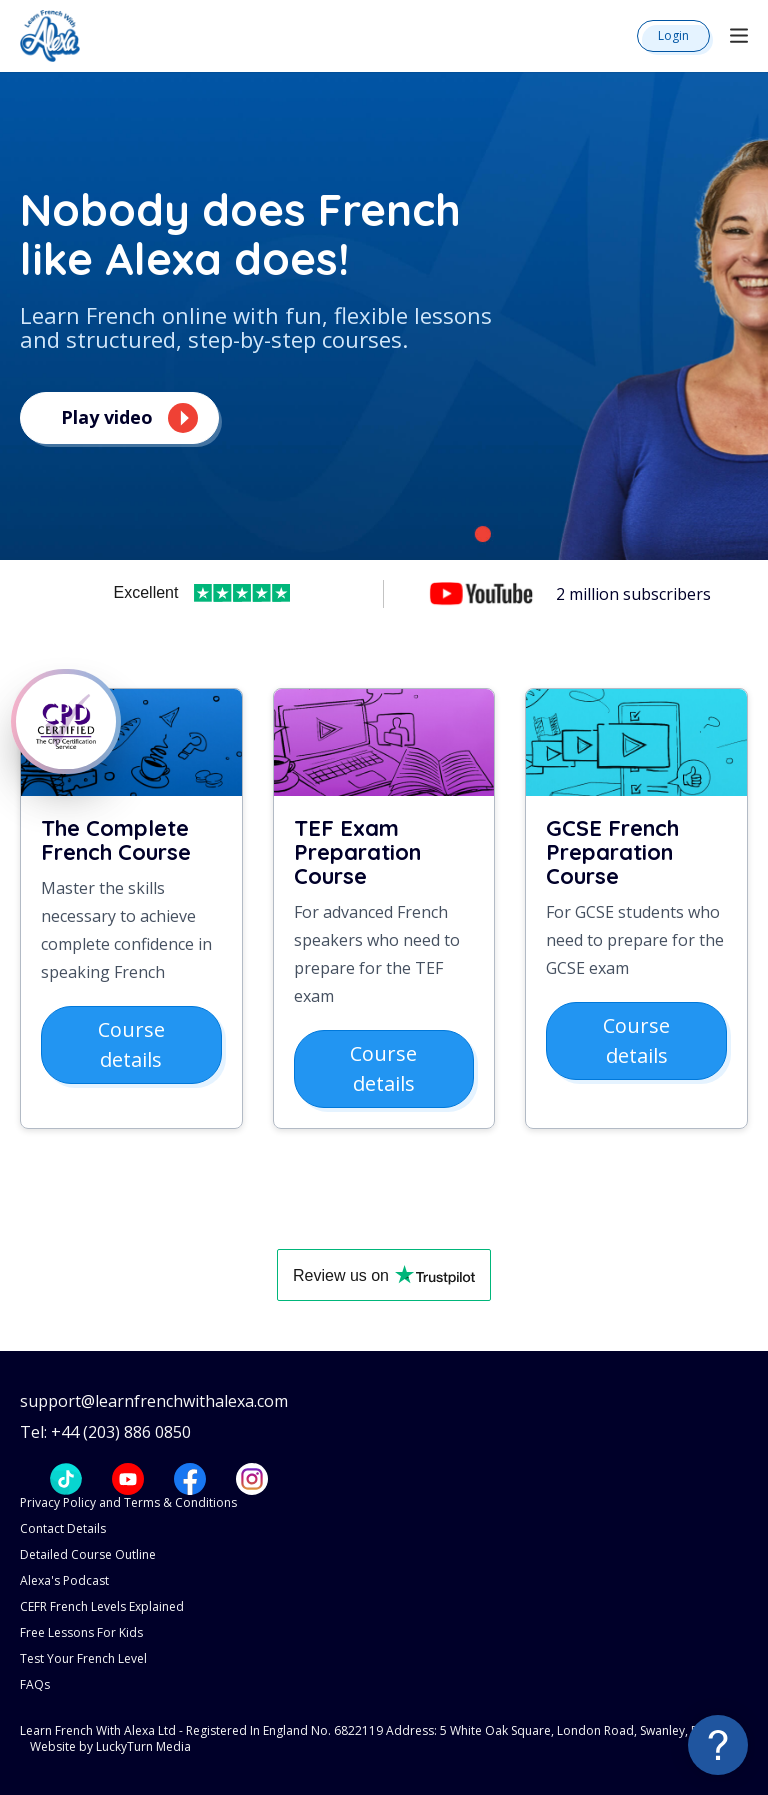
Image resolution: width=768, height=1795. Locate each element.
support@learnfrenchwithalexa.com (154, 1401)
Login (673, 35)
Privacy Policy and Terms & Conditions (128, 1502)
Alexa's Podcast (64, 1580)
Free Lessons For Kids (81, 1632)
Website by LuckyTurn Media (110, 1746)
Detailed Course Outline (88, 1554)
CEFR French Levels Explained (102, 1606)
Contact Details (63, 1528)
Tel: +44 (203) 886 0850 (105, 1432)
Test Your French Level (83, 1658)
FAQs (35, 1684)
